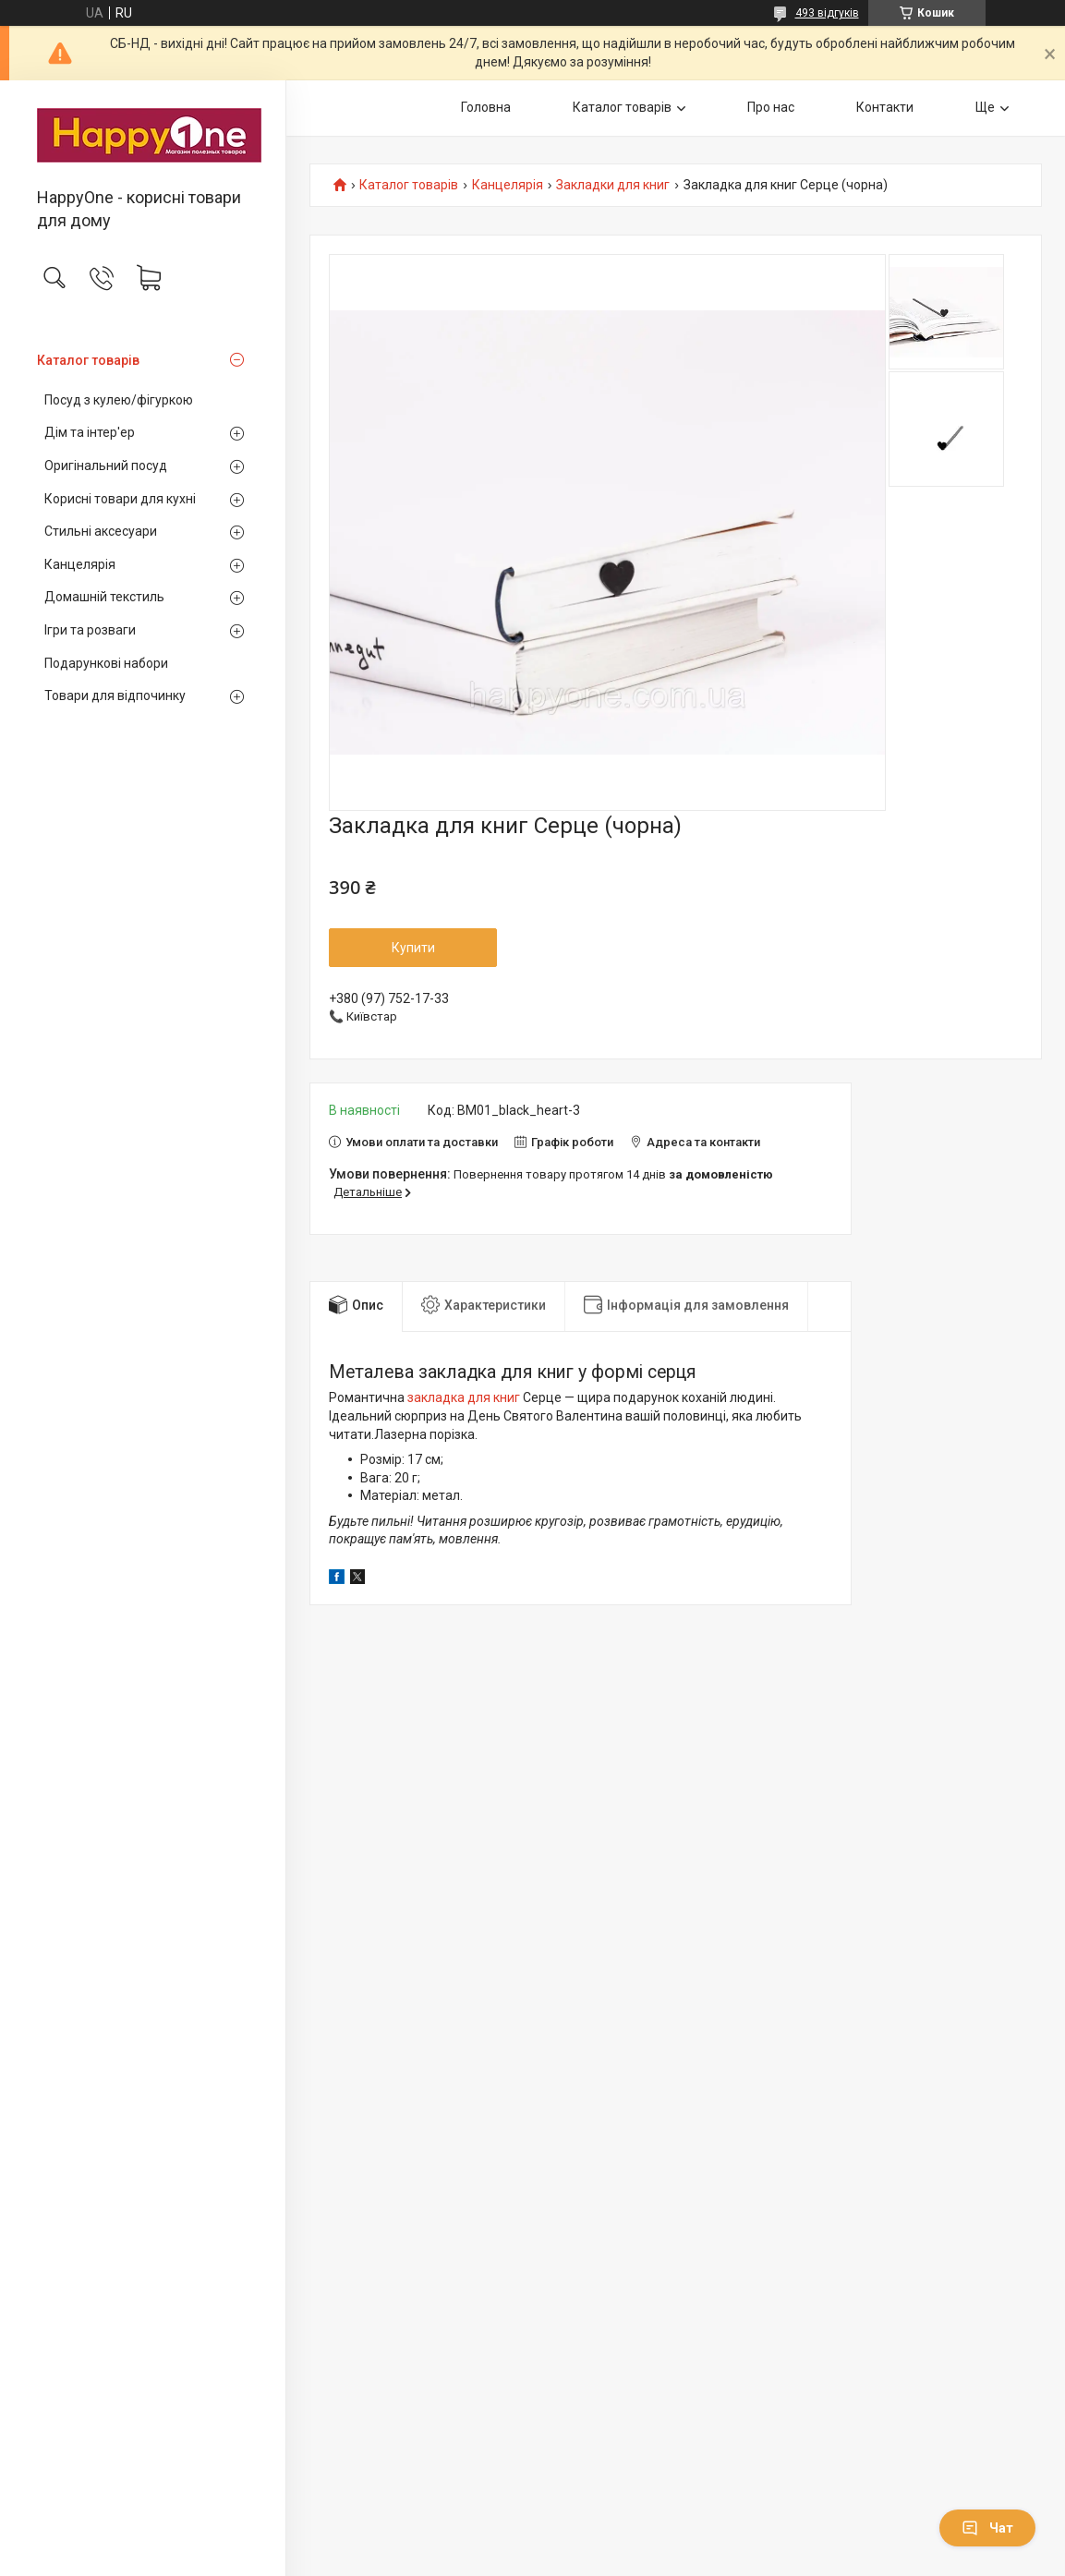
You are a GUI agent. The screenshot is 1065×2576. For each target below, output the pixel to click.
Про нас (770, 107)
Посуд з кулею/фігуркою (118, 400)
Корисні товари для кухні (120, 498)
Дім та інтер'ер (89, 432)
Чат (987, 2528)
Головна (486, 107)
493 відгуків (827, 12)
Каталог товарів (88, 360)
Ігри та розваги (90, 630)
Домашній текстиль (104, 596)
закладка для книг (463, 1397)
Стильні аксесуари (100, 531)
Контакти (885, 107)
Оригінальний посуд (105, 465)
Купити (413, 947)
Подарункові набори (106, 663)
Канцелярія (79, 564)
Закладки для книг (613, 185)
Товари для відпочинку (115, 695)
